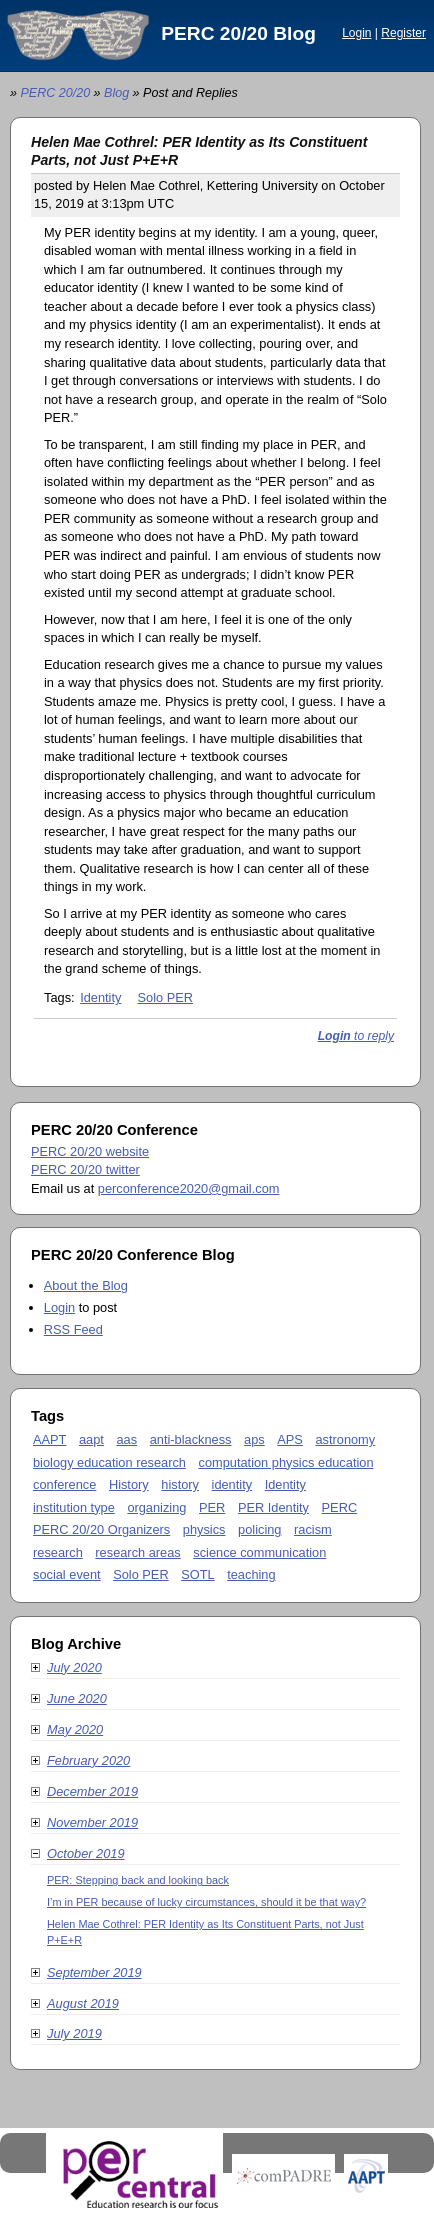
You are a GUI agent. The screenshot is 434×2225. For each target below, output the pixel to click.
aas (126, 1439)
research (58, 1552)
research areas (137, 1552)
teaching (251, 1574)
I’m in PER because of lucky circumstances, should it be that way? (206, 1902)
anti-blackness (191, 1439)
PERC (340, 1507)
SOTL (197, 1574)
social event (67, 1574)
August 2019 (75, 2003)
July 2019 (66, 2033)
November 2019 (84, 1822)
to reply (356, 1036)
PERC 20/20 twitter (85, 1169)
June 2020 (69, 1698)
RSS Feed (73, 1329)
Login (356, 33)
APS (290, 1439)
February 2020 (80, 1760)
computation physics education (286, 1462)
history (180, 1484)
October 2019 (78, 1853)
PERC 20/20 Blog (238, 33)
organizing (156, 1507)
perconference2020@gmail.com (189, 1188)
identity (232, 1484)
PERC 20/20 (55, 93)
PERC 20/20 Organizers (101, 1529)
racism (313, 1529)
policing (259, 1529)
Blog (116, 93)
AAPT (49, 1439)
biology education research (109, 1462)
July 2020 (66, 1667)
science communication (259, 1552)
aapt (91, 1439)
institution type (74, 1507)
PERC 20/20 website (90, 1151)
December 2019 (84, 1791)
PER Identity (273, 1507)
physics (204, 1529)
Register (403, 33)
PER (212, 1507)
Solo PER (165, 997)
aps (254, 1439)
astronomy (345, 1439)
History (129, 1484)
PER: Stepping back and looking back (138, 1880)
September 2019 (86, 1972)
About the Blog (86, 1285)
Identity (100, 997)
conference (64, 1484)
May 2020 (67, 1729)
